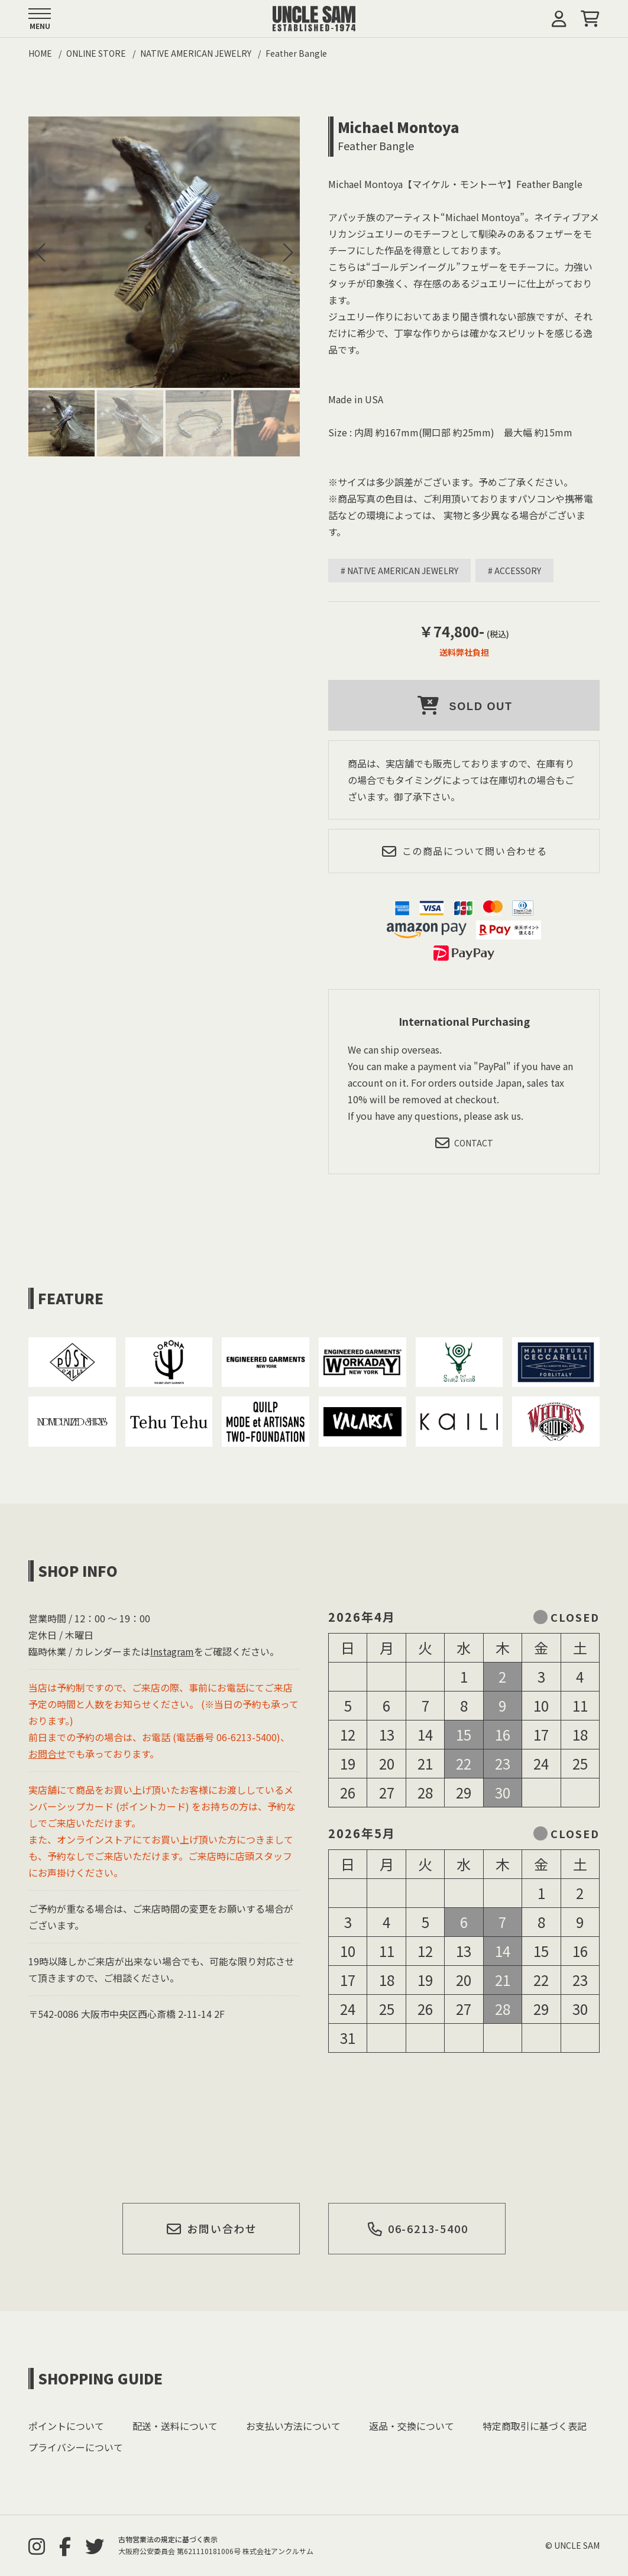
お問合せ (47, 1754)
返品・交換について (411, 2426)
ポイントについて (66, 2426)
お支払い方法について (293, 2426)
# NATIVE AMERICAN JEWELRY (399, 570)
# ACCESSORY (514, 570)
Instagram (172, 1651)
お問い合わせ (211, 2228)
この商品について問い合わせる (464, 851)
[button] (288, 252)
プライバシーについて (75, 2447)
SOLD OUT (464, 705)
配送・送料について (175, 2426)
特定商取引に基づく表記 (535, 2426)
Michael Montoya (398, 126)
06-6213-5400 (417, 2228)
